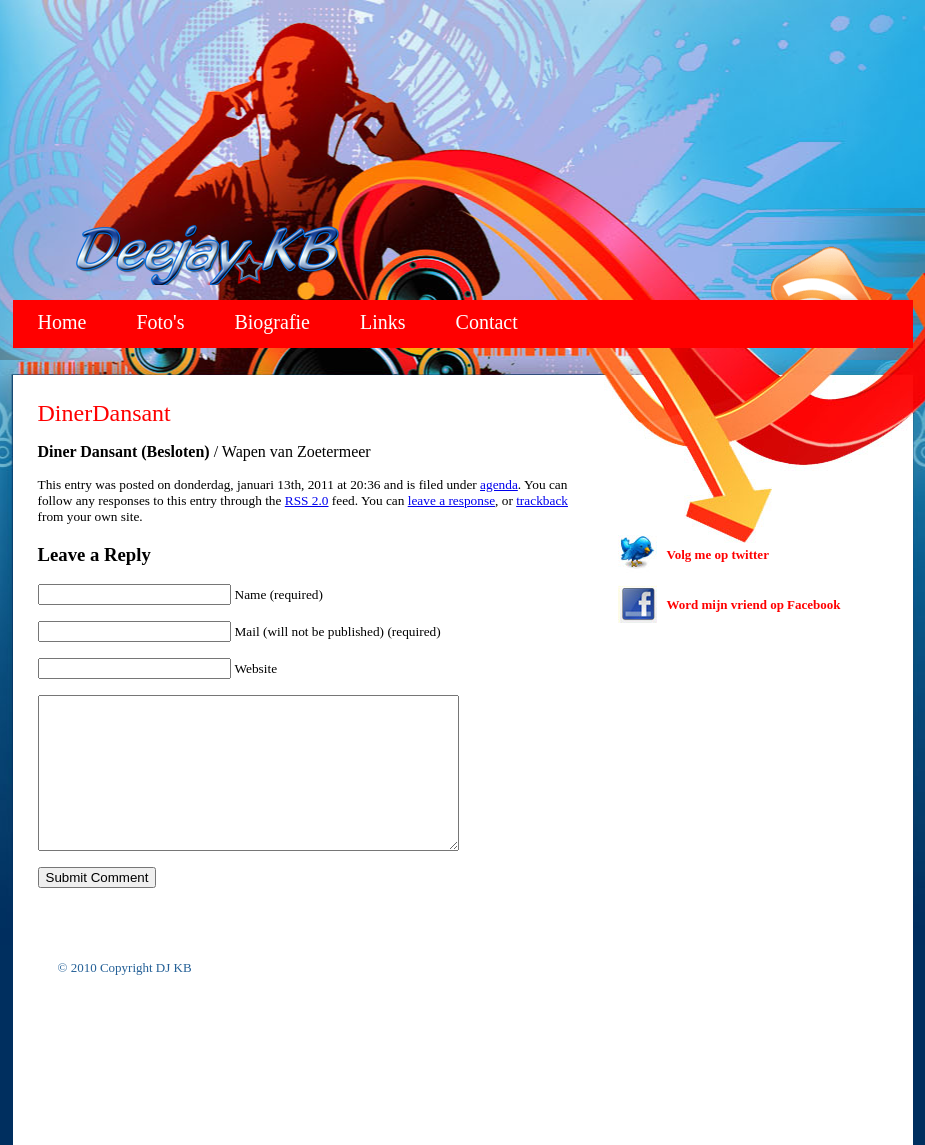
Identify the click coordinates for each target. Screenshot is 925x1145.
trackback (542, 500)
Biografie (272, 322)
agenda (499, 484)
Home (62, 322)
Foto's (160, 322)
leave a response (451, 500)
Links (383, 322)
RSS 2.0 (307, 500)
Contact (487, 322)
